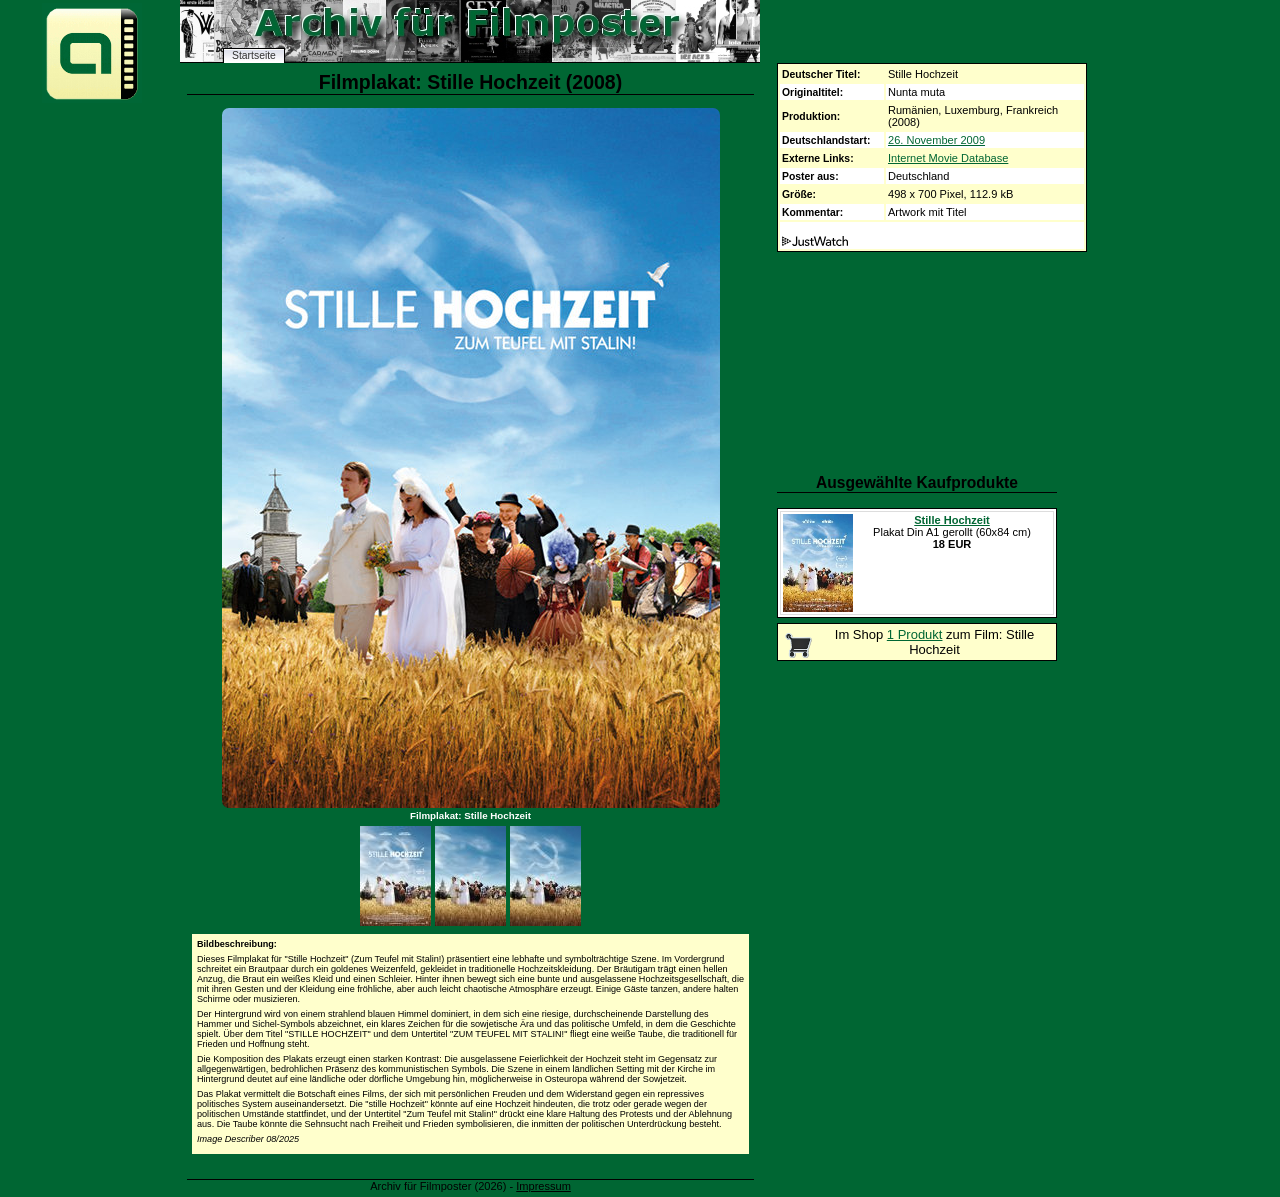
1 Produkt (915, 634)
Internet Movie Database (948, 158)
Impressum (543, 1186)
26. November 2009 (936, 140)
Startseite (254, 55)
